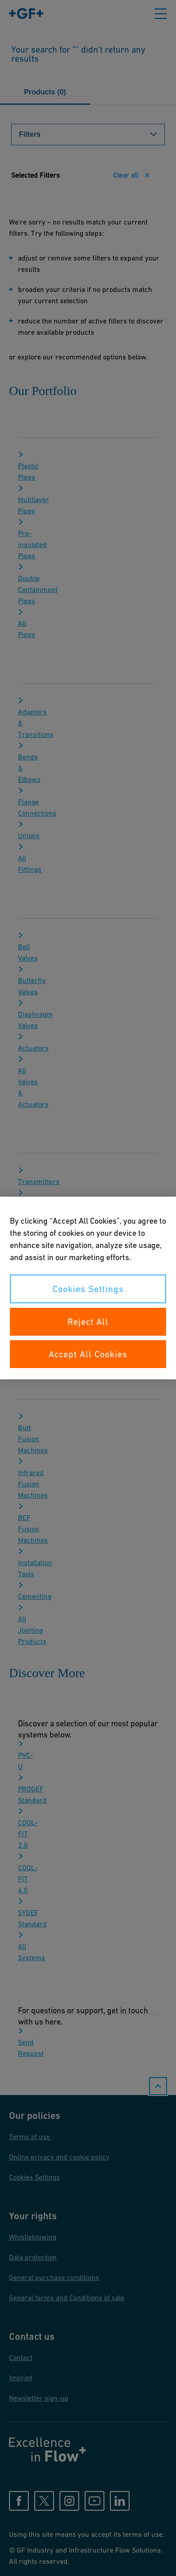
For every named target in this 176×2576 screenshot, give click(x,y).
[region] (88, 1288)
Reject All (88, 1322)
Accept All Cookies (88, 1354)
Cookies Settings (88, 1289)
